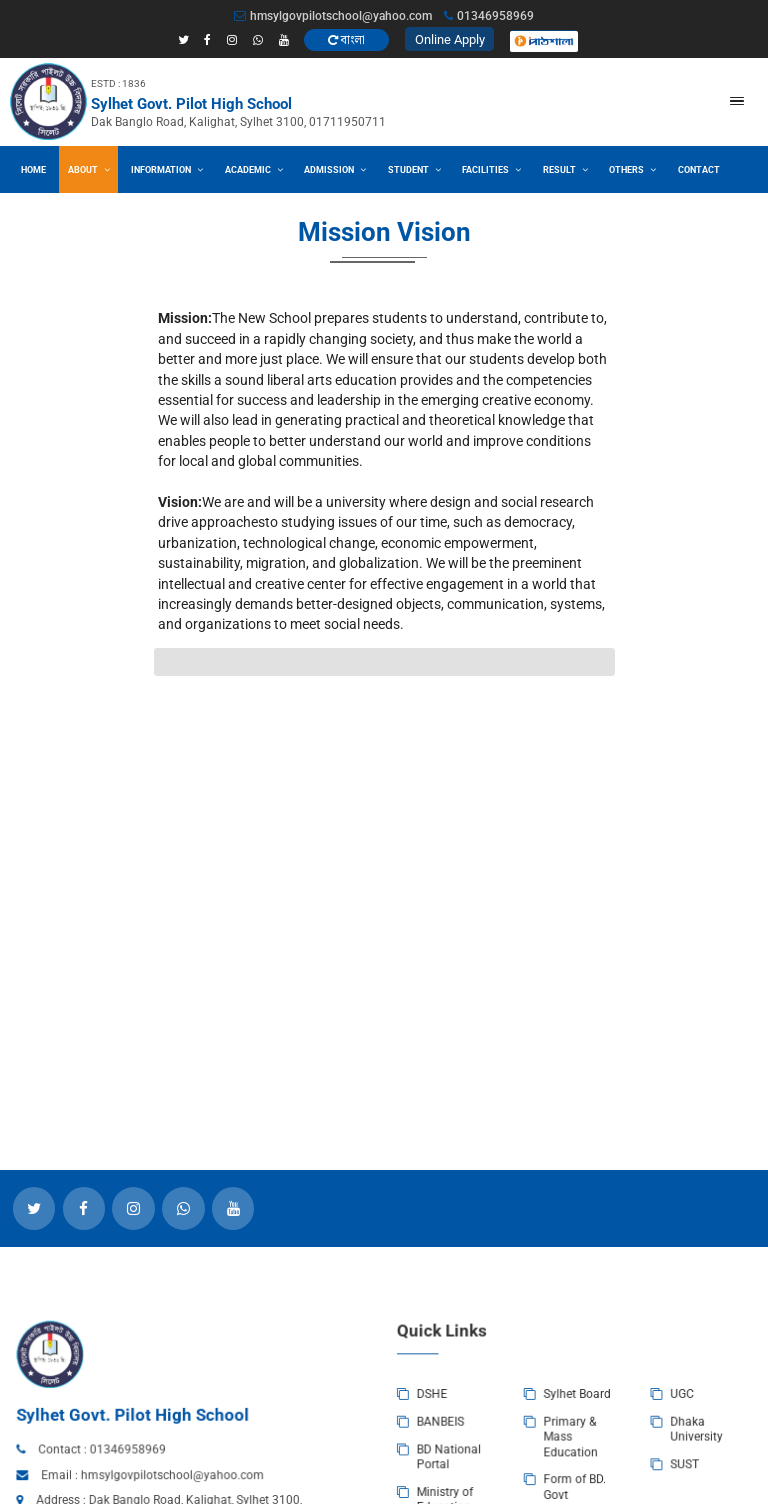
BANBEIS (416, 1478)
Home (33, 169)
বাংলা (346, 40)
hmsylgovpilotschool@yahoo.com (333, 16)
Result (565, 169)
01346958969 (208, 1497)
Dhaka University (592, 1483)
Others (632, 169)
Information (167, 169)
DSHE (410, 1459)
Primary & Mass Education (505, 1488)
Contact (699, 169)
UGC (582, 1459)
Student (414, 169)
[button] (737, 100)
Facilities (491, 169)
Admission (335, 169)
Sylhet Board (510, 1459)
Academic (254, 169)
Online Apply (450, 39)
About (89, 169)
